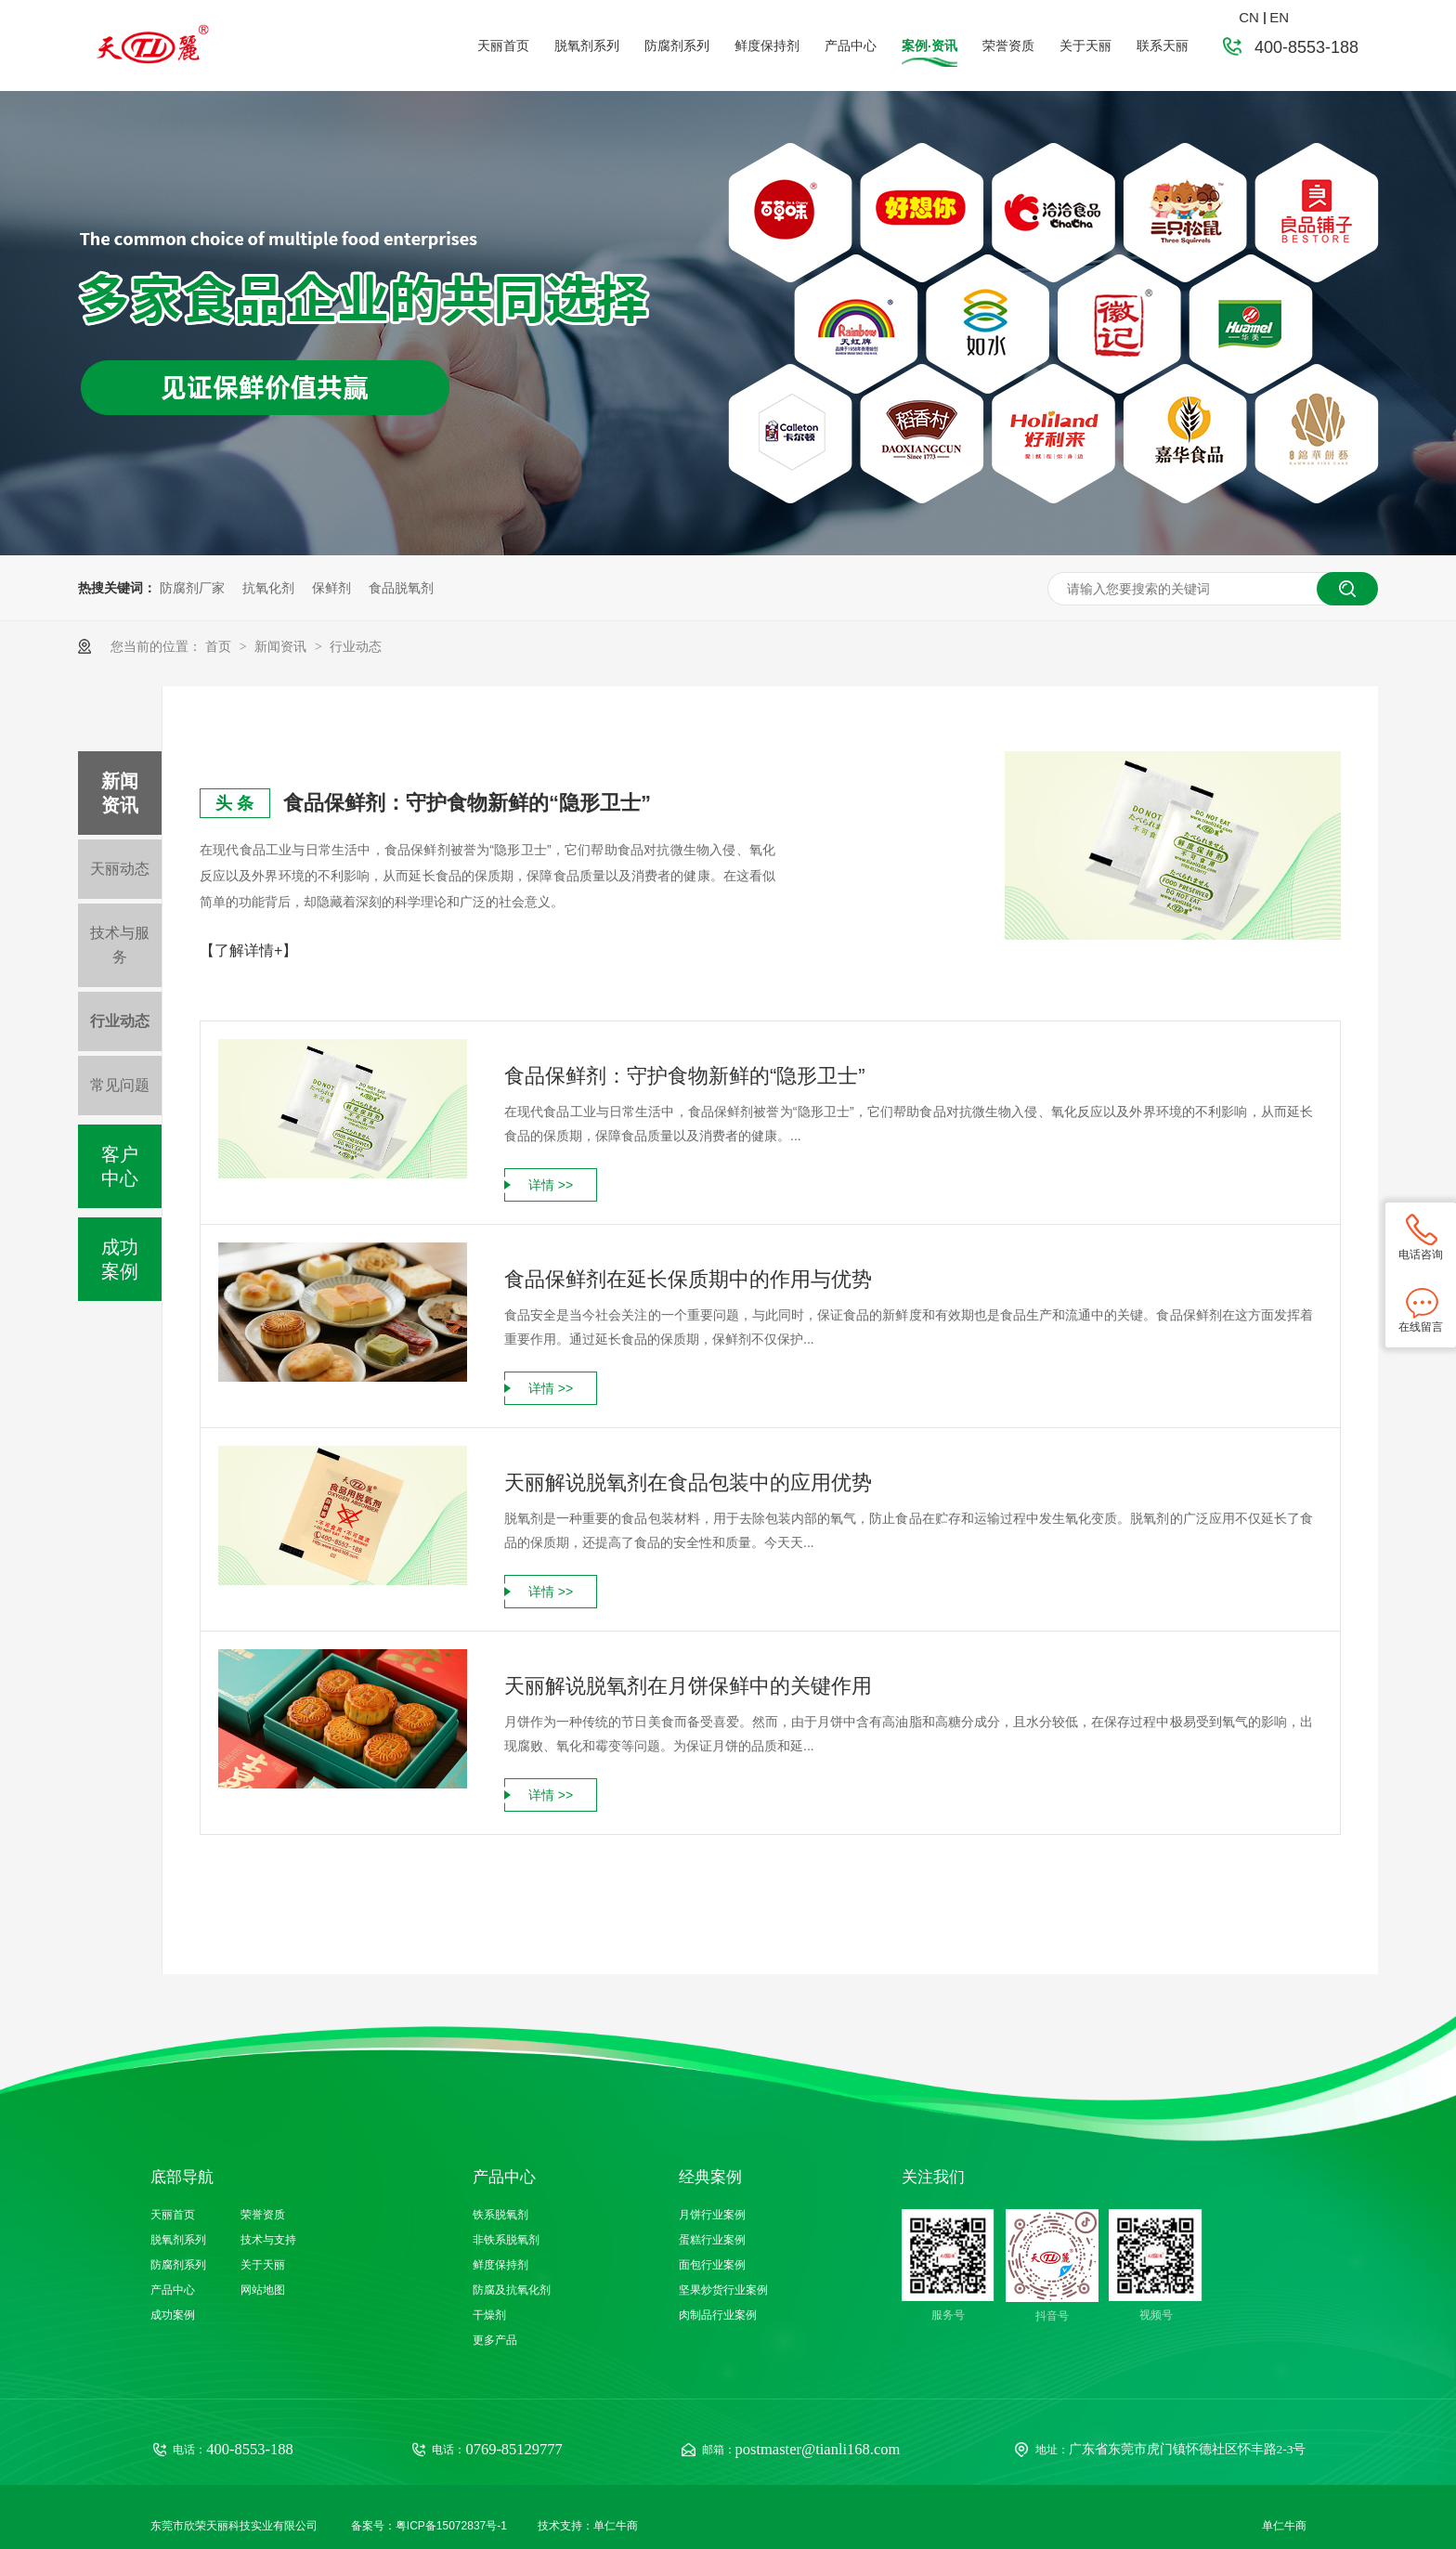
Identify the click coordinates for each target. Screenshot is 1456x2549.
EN (1279, 17)
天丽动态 (120, 869)
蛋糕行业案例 (712, 2239)
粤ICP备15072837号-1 (451, 2525)
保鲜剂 (331, 587)
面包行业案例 (712, 2264)
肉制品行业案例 (718, 2314)
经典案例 (710, 2177)
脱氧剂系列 (586, 46)
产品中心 (851, 46)
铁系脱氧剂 (500, 2214)
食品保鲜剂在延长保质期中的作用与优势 (688, 1279)
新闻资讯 (282, 646)
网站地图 (262, 2289)
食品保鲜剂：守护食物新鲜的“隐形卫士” (467, 802)
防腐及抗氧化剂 (512, 2289)
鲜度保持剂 (767, 46)
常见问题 (120, 1085)
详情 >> (550, 1184)
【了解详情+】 (248, 950)
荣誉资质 (1008, 46)
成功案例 (119, 1259)
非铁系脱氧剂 (506, 2239)
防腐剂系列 (676, 46)
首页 (220, 646)
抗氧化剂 (268, 587)
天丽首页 (503, 46)
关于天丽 (1086, 46)
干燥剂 (489, 2314)
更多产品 (495, 2340)
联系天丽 (1163, 46)
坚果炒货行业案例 (723, 2289)
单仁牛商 (1284, 2525)
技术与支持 (268, 2239)
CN (1249, 17)
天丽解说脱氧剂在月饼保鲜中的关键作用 (688, 1685)
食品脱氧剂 (401, 587)
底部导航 (182, 2177)
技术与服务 (120, 945)
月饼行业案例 (712, 2214)
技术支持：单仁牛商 (588, 2525)
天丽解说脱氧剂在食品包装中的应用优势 (688, 1482)
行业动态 (356, 646)
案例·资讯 (929, 46)
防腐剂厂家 (192, 587)
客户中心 (119, 1166)
